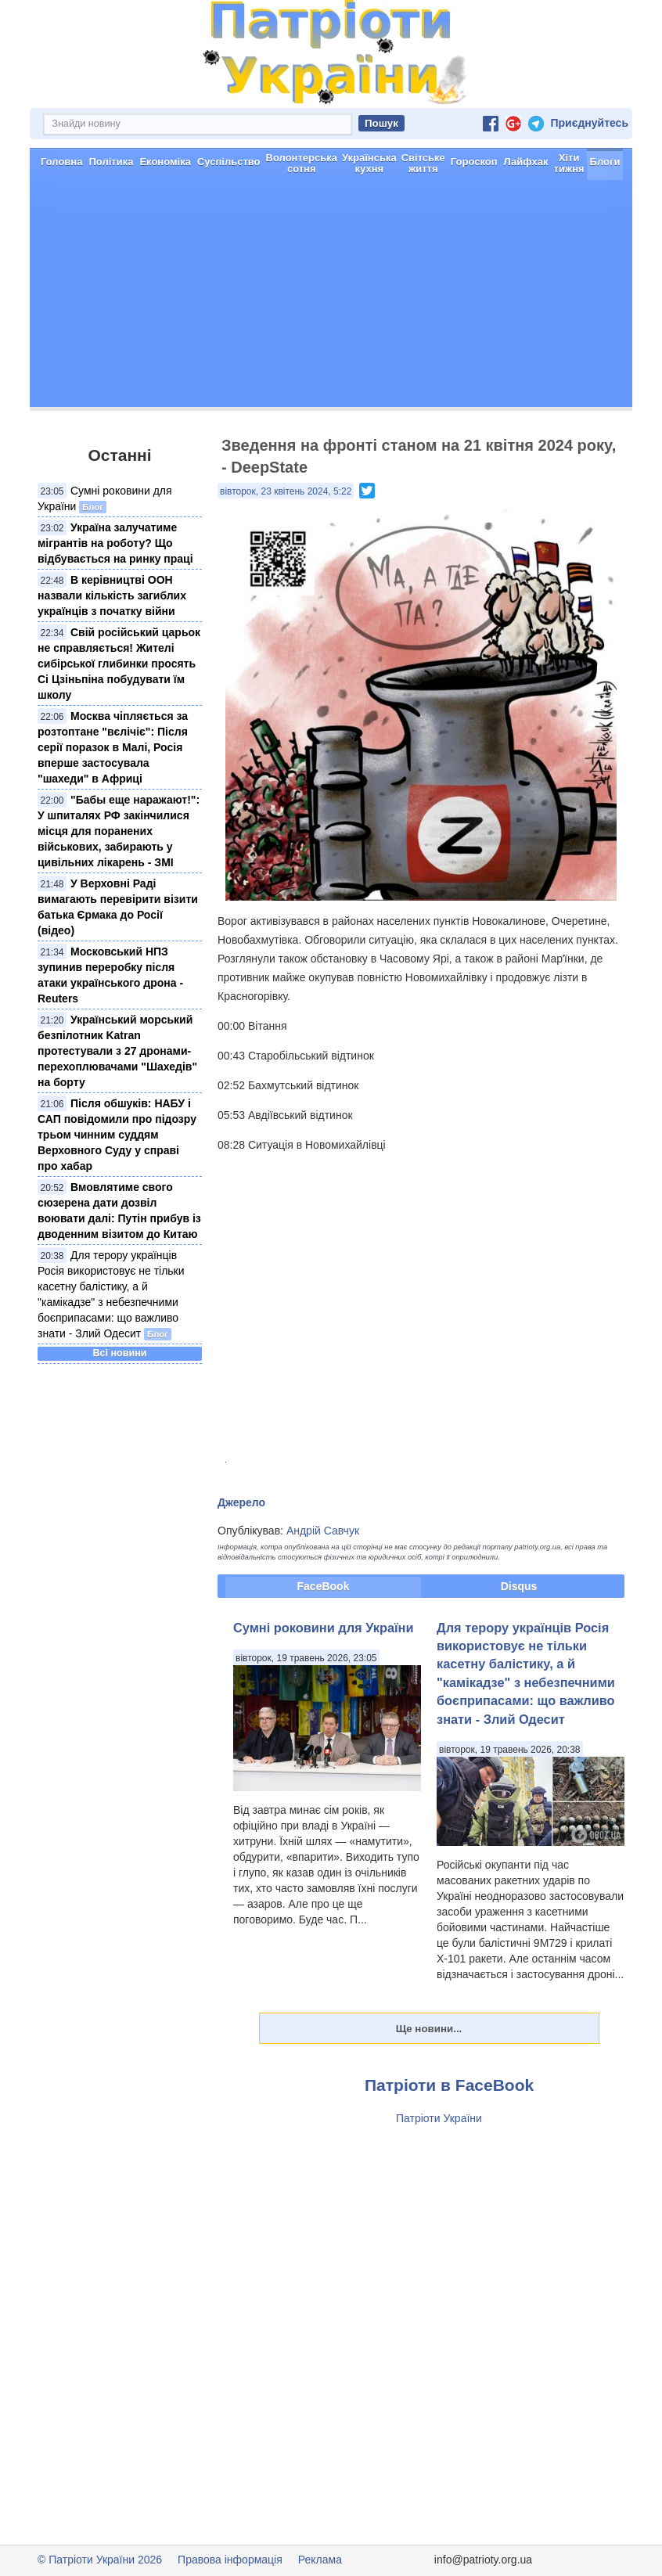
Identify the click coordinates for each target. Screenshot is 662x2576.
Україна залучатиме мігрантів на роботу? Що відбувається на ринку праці (115, 543)
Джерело (241, 1502)
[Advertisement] (331, 297)
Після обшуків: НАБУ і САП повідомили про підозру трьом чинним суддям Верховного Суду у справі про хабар (117, 1134)
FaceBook (323, 1586)
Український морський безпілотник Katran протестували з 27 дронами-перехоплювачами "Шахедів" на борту (117, 1050)
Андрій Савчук (322, 1530)
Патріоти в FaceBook (449, 2085)
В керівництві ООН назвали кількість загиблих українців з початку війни (112, 595)
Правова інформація (230, 2559)
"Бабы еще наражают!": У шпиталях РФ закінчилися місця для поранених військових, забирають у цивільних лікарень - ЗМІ (119, 831)
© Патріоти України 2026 (100, 2559)
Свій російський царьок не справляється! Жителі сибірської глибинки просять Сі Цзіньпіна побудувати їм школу (119, 663)
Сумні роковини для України (323, 1628)
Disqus (519, 1586)
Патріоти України (439, 2118)
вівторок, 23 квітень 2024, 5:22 (285, 491)
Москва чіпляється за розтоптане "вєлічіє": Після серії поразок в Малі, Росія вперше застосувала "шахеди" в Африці (113, 747)
